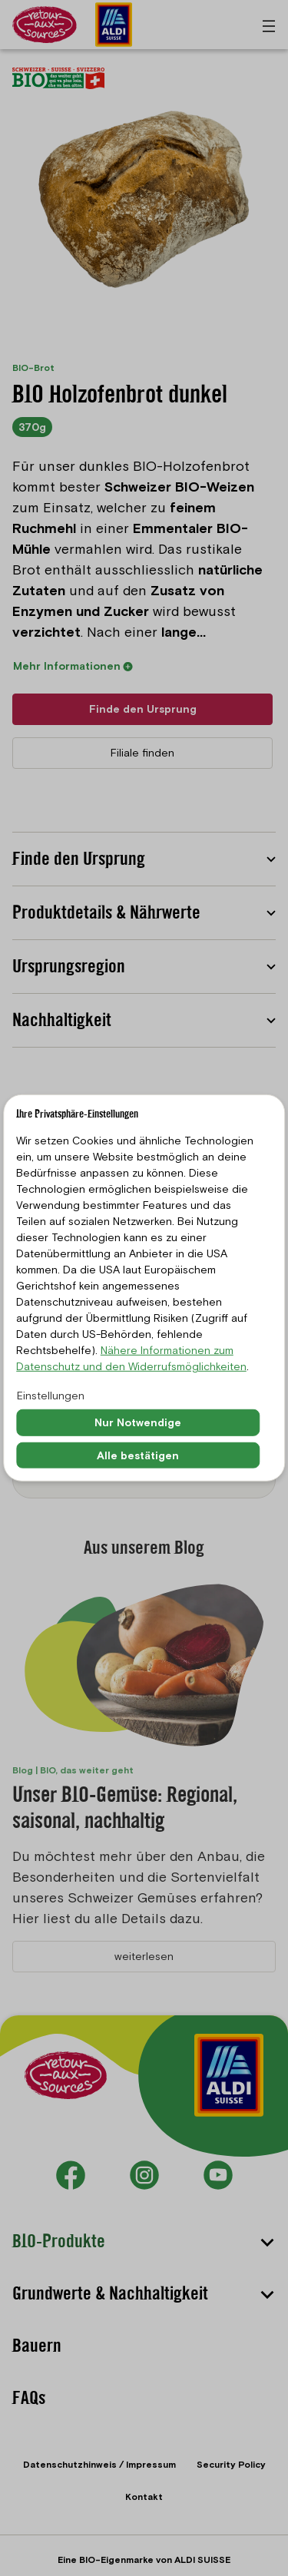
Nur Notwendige (137, 1422)
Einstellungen (50, 1395)
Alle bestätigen (138, 1455)
